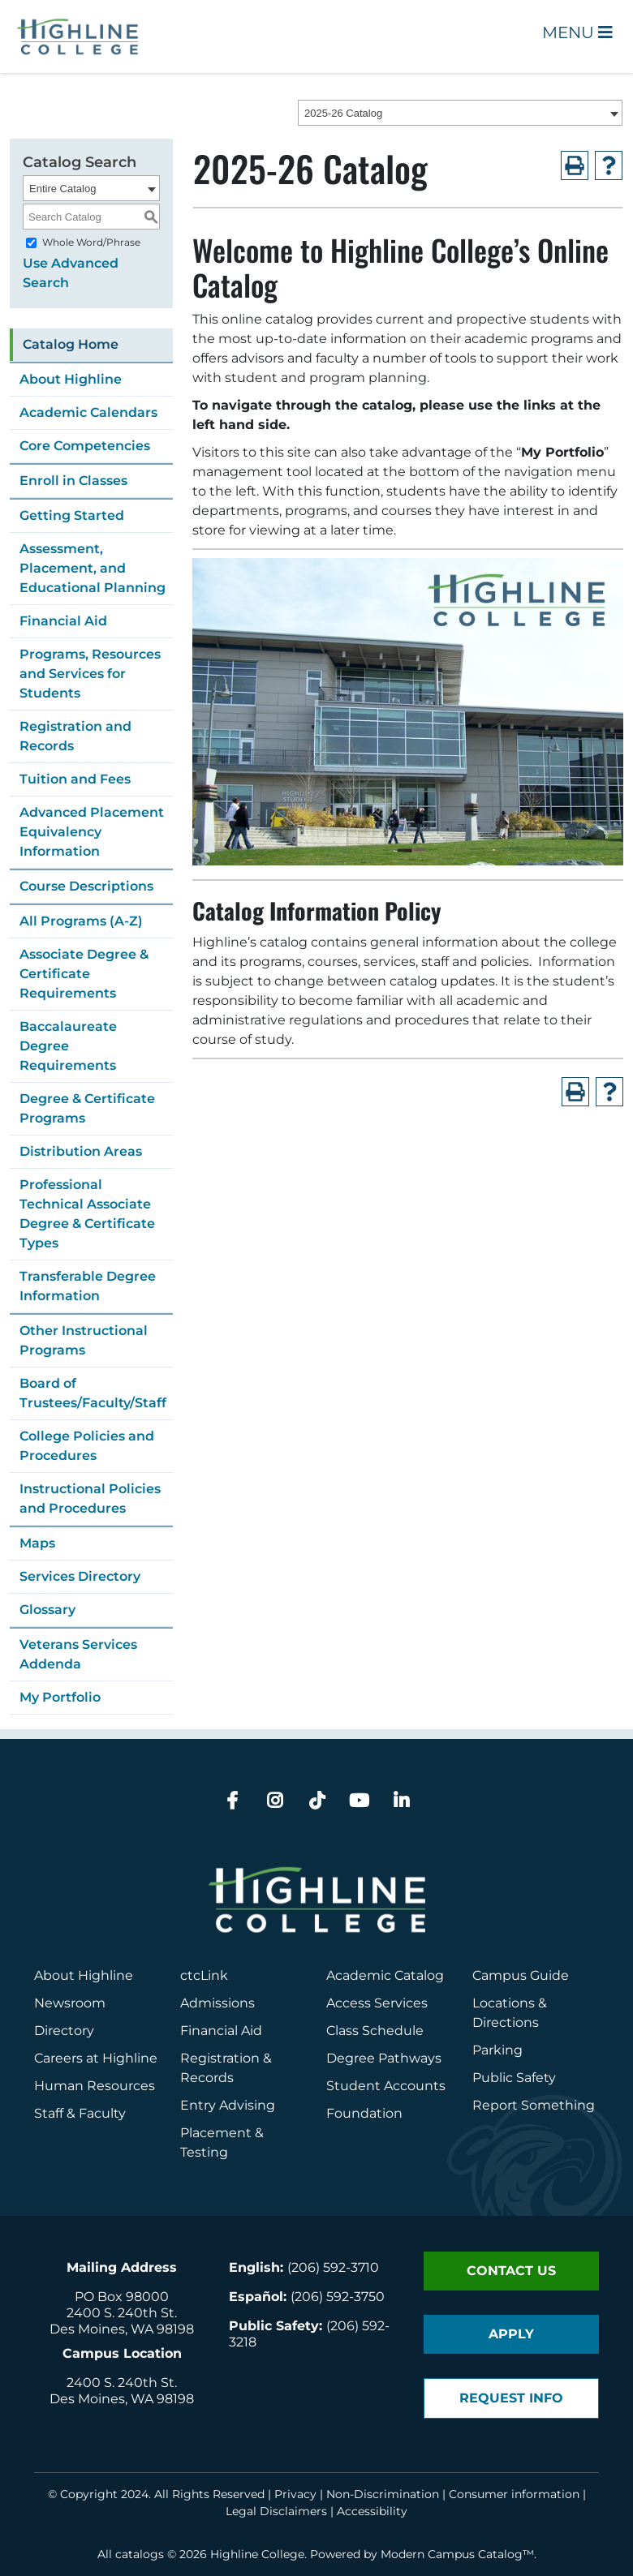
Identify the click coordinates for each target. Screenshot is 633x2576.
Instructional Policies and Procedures (90, 1498)
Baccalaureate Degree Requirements (68, 1046)
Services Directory (79, 1576)
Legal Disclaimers (276, 2511)
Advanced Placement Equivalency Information (91, 832)
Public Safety (514, 2077)
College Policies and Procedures (86, 1445)
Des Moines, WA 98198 (122, 2329)
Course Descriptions (86, 886)
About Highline (70, 379)
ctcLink (204, 1975)
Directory (64, 2030)
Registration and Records (75, 736)
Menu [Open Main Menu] (577, 32)
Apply (511, 2334)
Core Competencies (84, 445)
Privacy (295, 2494)
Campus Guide (520, 1975)
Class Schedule (375, 2030)
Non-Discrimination (382, 2494)
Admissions (219, 2003)
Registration (220, 2058)
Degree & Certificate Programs (87, 1108)
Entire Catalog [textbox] (62, 188)
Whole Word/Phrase (91, 242)
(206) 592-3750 (338, 2296)
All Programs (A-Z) (81, 921)
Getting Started (71, 515)
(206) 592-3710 (333, 2267)
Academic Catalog (385, 1975)
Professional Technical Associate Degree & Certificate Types (87, 1214)
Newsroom (70, 2003)
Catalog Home (70, 344)
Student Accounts (386, 2085)
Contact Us (511, 2270)
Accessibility (372, 2511)
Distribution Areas (80, 1151)
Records (207, 2077)
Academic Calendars (88, 412)
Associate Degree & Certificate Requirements (84, 974)
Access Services (377, 2003)
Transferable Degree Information (87, 1286)
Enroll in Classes (73, 480)
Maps (37, 1543)
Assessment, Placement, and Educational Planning (92, 568)
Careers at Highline (95, 2058)
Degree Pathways (383, 2058)
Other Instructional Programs (83, 1340)
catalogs (139, 2554)
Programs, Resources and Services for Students (90, 673)
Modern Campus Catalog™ (457, 2554)
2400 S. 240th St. (122, 2313)
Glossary (47, 1609)
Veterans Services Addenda (78, 1654)
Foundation (364, 2113)
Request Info (511, 2398)
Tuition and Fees (75, 779)
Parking (497, 2050)
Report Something (533, 2105)
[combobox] (460, 113)
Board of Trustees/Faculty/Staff (92, 1393)
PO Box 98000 (122, 2296)
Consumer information (514, 2494)
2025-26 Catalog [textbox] (343, 113)
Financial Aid (63, 621)
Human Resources (94, 2085)
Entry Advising (227, 2105)
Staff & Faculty (80, 2113)
